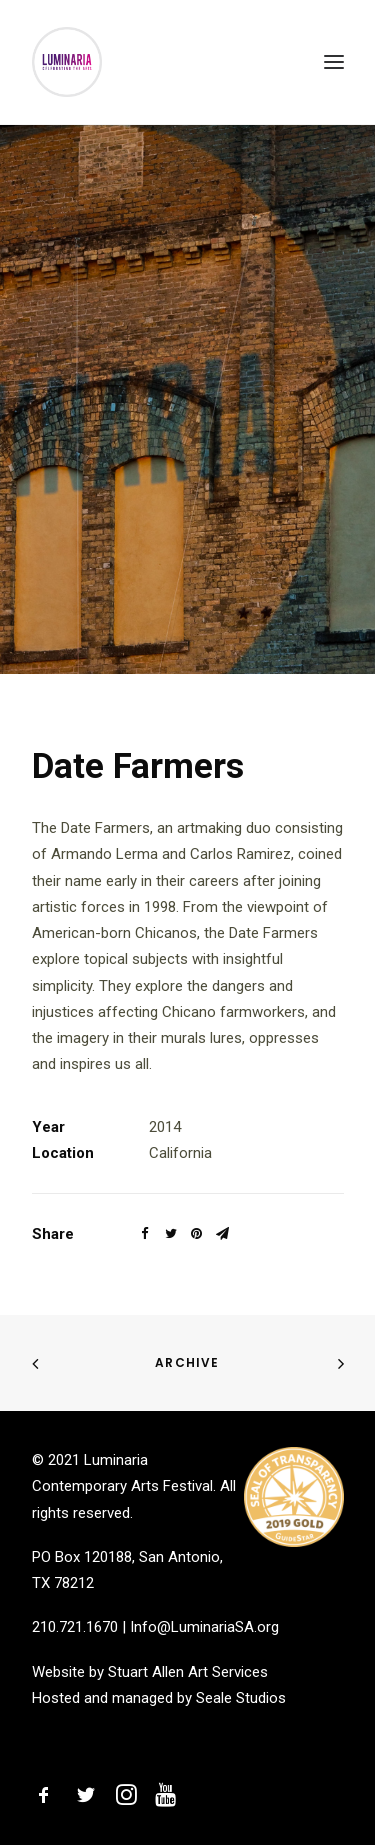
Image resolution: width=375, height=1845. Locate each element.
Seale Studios (241, 1698)
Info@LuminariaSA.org (204, 1627)
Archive (187, 1362)
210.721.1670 (75, 1627)
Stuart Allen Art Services (188, 1672)
